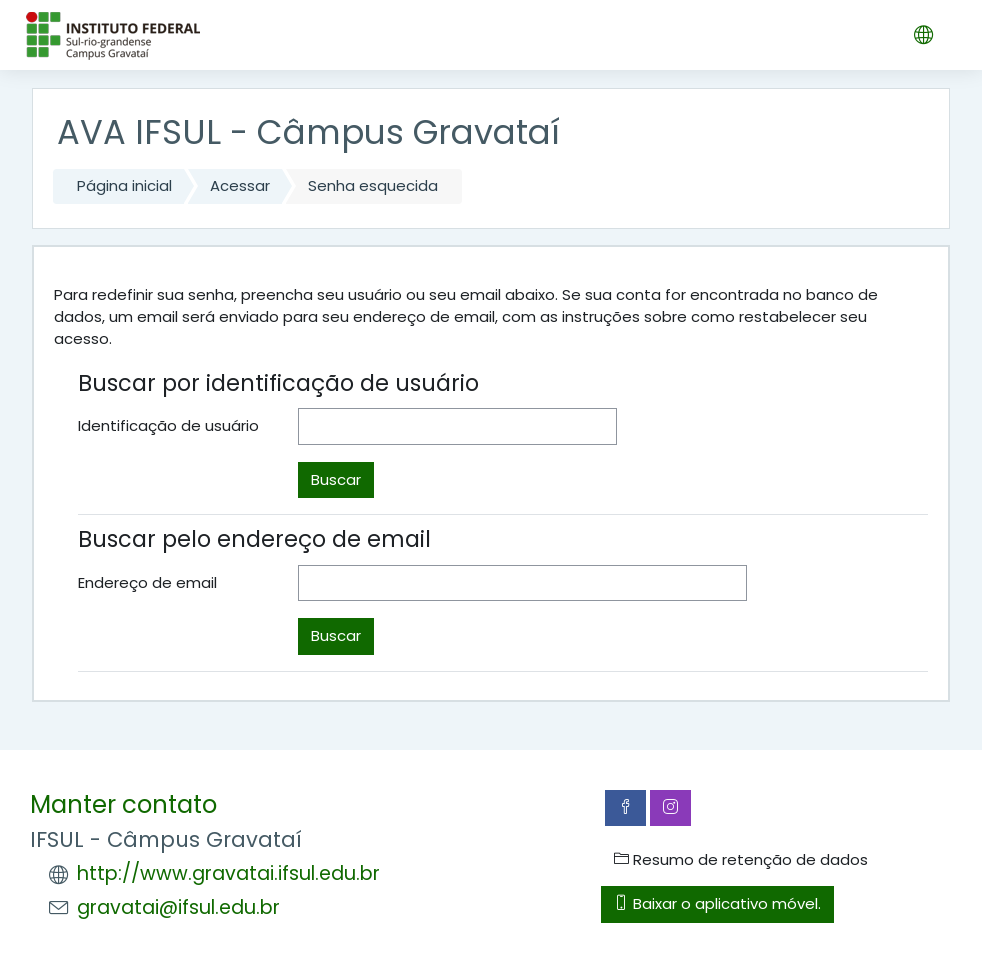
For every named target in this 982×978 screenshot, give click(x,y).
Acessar (240, 185)
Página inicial (124, 185)
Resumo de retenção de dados (741, 859)
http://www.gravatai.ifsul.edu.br (228, 873)
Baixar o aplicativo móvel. (717, 903)
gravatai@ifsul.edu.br (178, 907)
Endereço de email (147, 582)
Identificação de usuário (168, 425)
